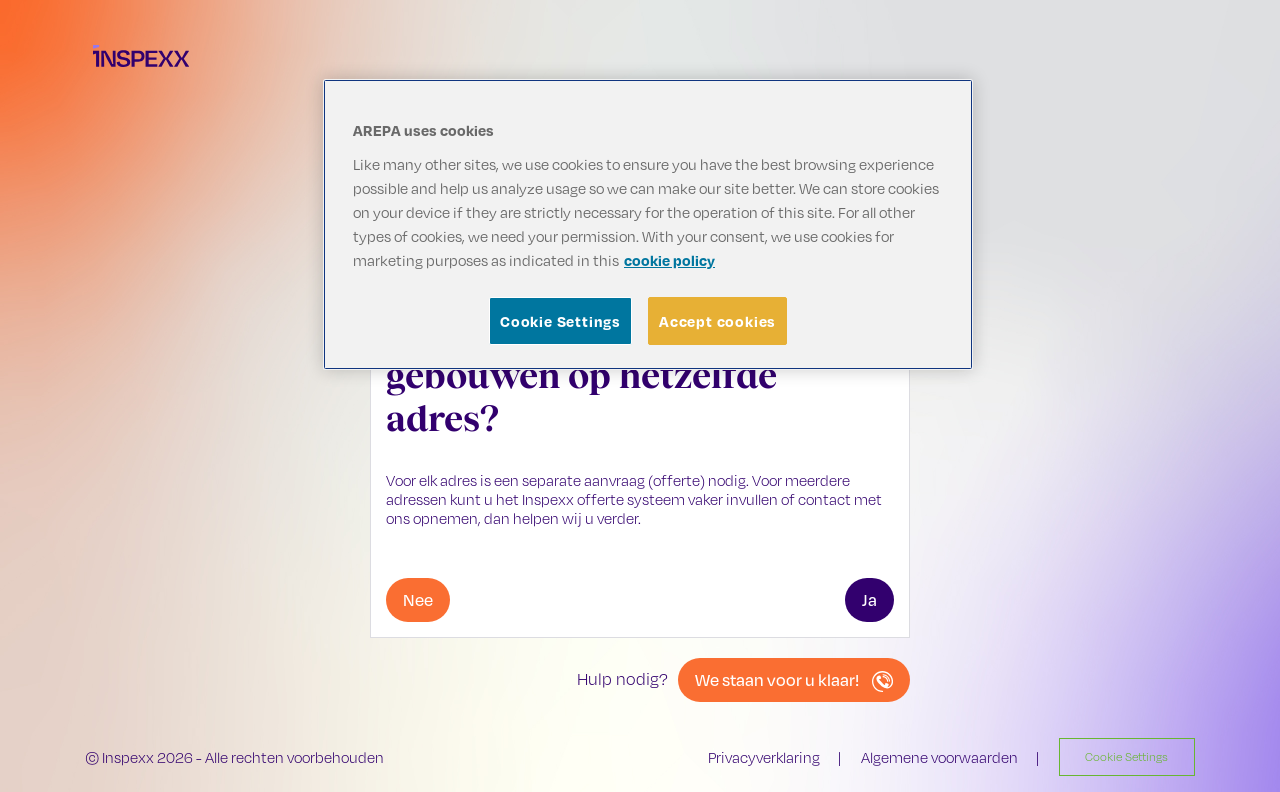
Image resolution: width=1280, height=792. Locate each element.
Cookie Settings (560, 321)
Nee (418, 599)
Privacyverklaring (764, 757)
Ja (869, 599)
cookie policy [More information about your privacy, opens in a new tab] (669, 260)
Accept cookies (717, 321)
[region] (648, 224)
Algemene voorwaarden (939, 757)
